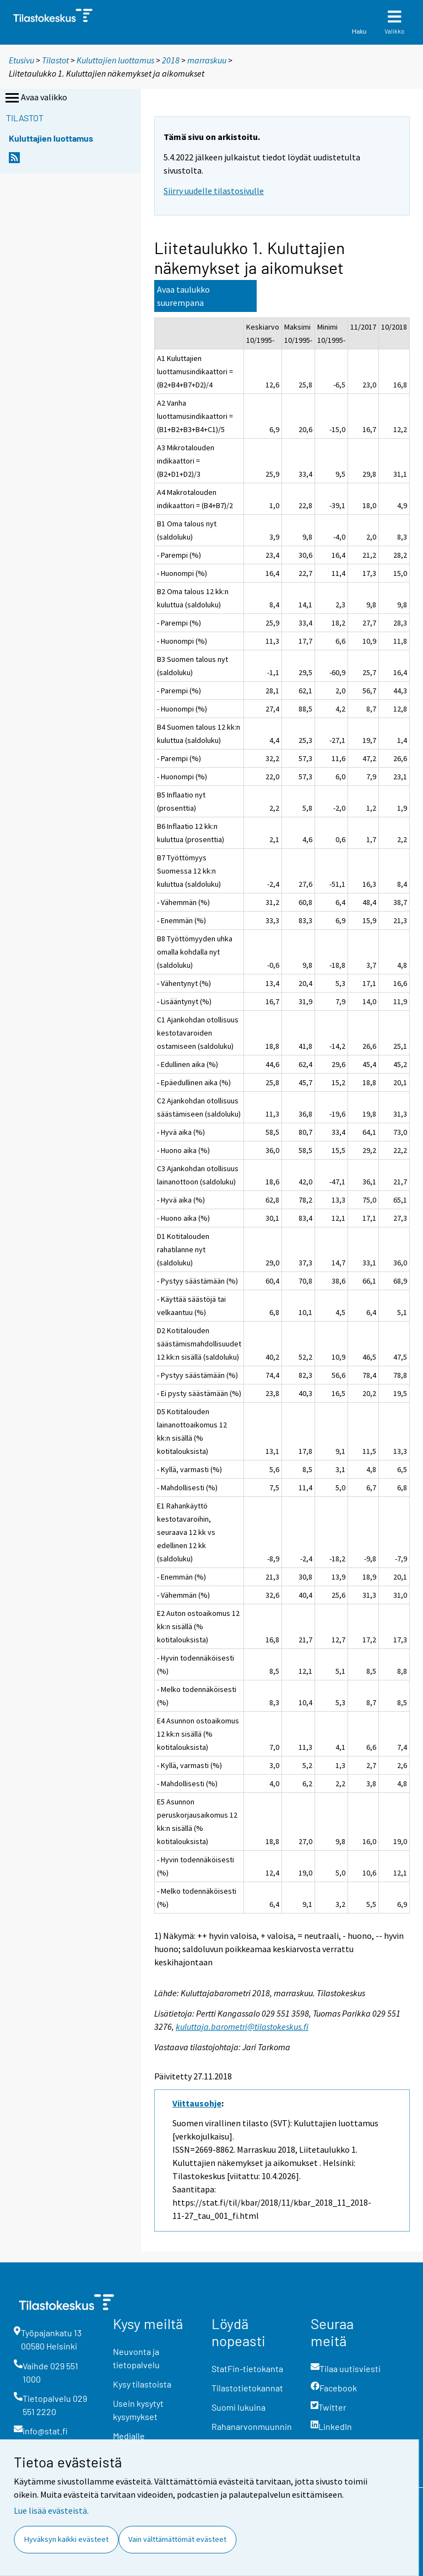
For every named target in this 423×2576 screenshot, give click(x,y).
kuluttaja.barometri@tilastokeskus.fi (242, 2026)
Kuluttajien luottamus (115, 60)
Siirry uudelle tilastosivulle (214, 190)
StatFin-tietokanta (247, 2368)
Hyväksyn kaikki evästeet (66, 2539)
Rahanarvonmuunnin (252, 2426)
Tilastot (55, 60)
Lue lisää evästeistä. (51, 2510)
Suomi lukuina (238, 2407)
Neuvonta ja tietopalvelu (136, 2358)
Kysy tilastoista (142, 2384)
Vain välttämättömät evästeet (177, 2539)
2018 (171, 60)
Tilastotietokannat (247, 2388)
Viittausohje (196, 2103)
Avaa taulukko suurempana (183, 296)
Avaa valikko (35, 98)
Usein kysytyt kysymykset (138, 2410)
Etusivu (21, 60)
